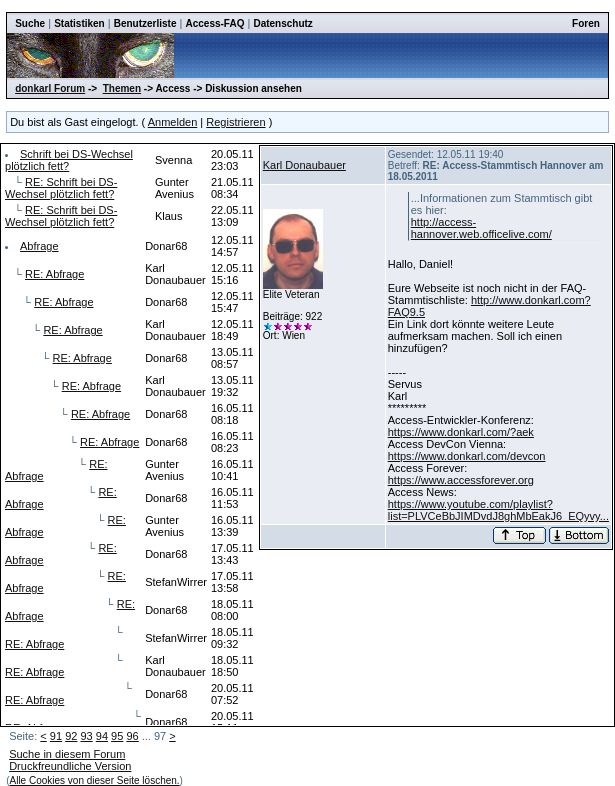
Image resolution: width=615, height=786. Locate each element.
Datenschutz (282, 23)
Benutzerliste (145, 23)
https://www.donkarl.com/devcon (467, 456)
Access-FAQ (215, 23)
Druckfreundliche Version (70, 766)
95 (117, 736)
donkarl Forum (50, 88)
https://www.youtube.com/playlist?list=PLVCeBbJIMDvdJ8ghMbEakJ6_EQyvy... (498, 510)
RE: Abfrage (54, 274)
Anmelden (173, 122)
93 (86, 736)
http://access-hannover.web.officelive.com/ (481, 228)
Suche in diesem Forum (67, 754)
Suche (30, 23)
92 (71, 736)
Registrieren (235, 122)
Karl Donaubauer (304, 165)
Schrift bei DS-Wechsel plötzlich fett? (69, 160)
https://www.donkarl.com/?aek (461, 432)
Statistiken (79, 23)
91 (56, 736)
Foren (586, 23)
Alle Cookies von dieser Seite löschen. (95, 780)
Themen (122, 88)
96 (132, 736)
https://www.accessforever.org (461, 480)
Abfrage (39, 246)
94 (102, 736)
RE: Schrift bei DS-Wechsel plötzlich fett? (61, 188)
